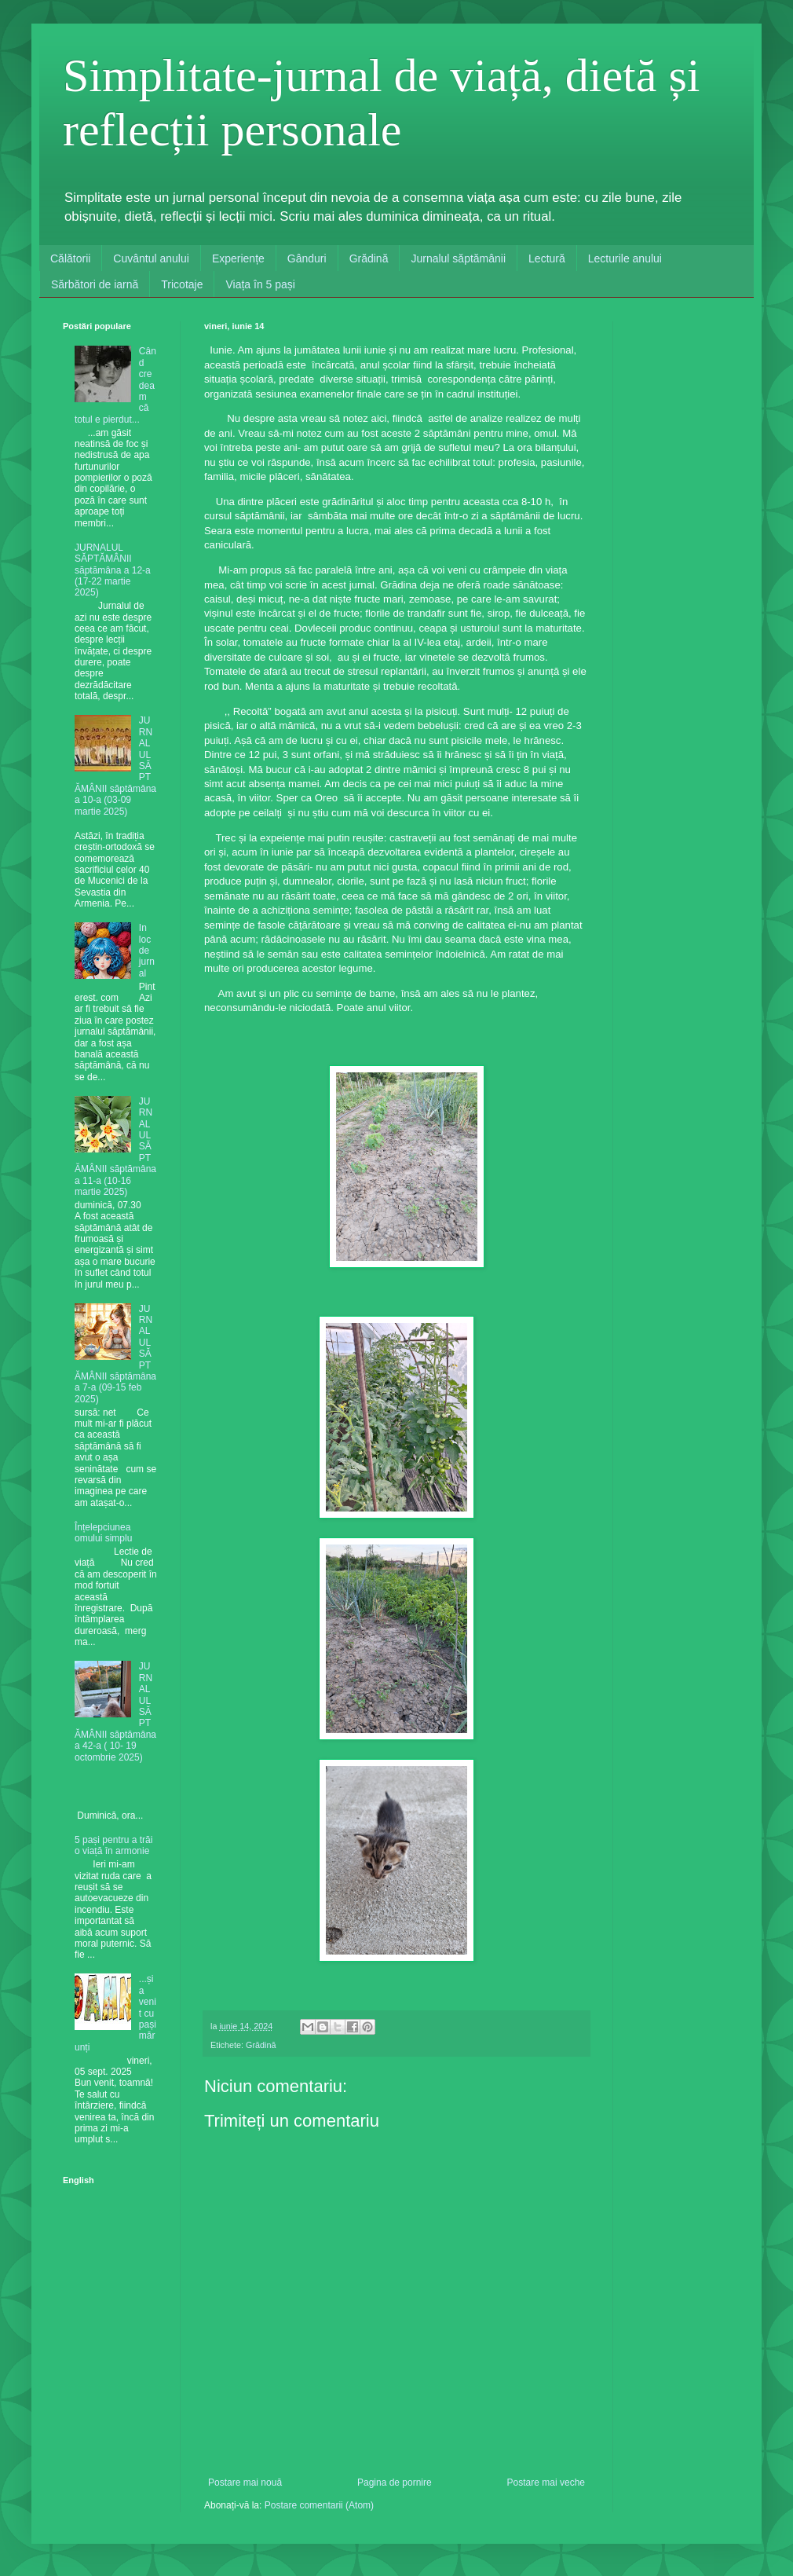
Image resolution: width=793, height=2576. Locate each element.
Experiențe (238, 258)
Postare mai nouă (245, 2482)
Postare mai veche (546, 2482)
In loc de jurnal (147, 950)
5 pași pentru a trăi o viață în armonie (113, 1845)
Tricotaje (182, 284)
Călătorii (70, 258)
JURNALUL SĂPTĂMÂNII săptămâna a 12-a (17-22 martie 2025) (113, 570)
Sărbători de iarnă (94, 284)
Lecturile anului (625, 258)
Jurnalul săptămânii (458, 258)
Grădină (369, 258)
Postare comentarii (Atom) (319, 2505)
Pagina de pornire (394, 2482)
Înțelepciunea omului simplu (103, 1533)
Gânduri (307, 258)
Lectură (546, 258)
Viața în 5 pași (259, 284)
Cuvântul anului (151, 258)
